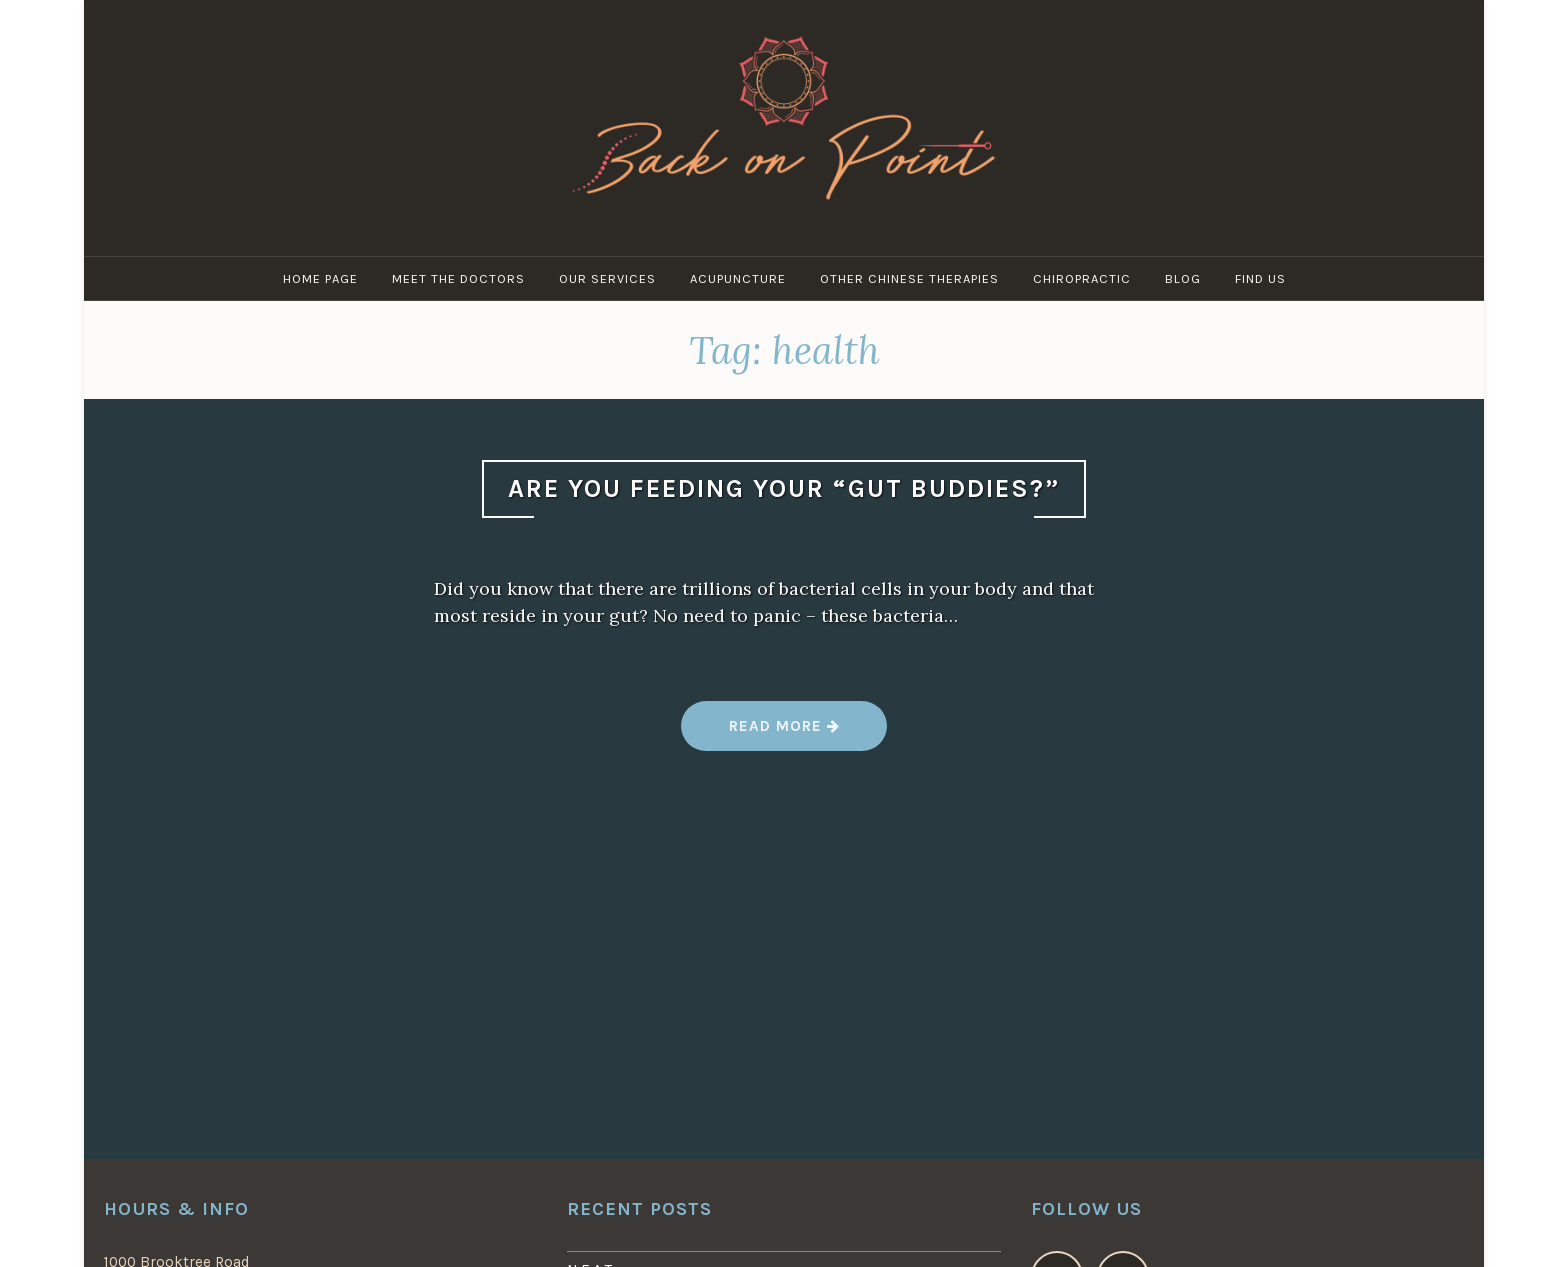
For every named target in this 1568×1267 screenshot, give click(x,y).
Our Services (607, 278)
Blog (1183, 278)
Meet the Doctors (458, 278)
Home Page (320, 278)
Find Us (1260, 278)
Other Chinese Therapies (909, 278)
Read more (783, 733)
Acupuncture (738, 278)
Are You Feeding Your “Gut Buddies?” (784, 488)
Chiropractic (1082, 278)
